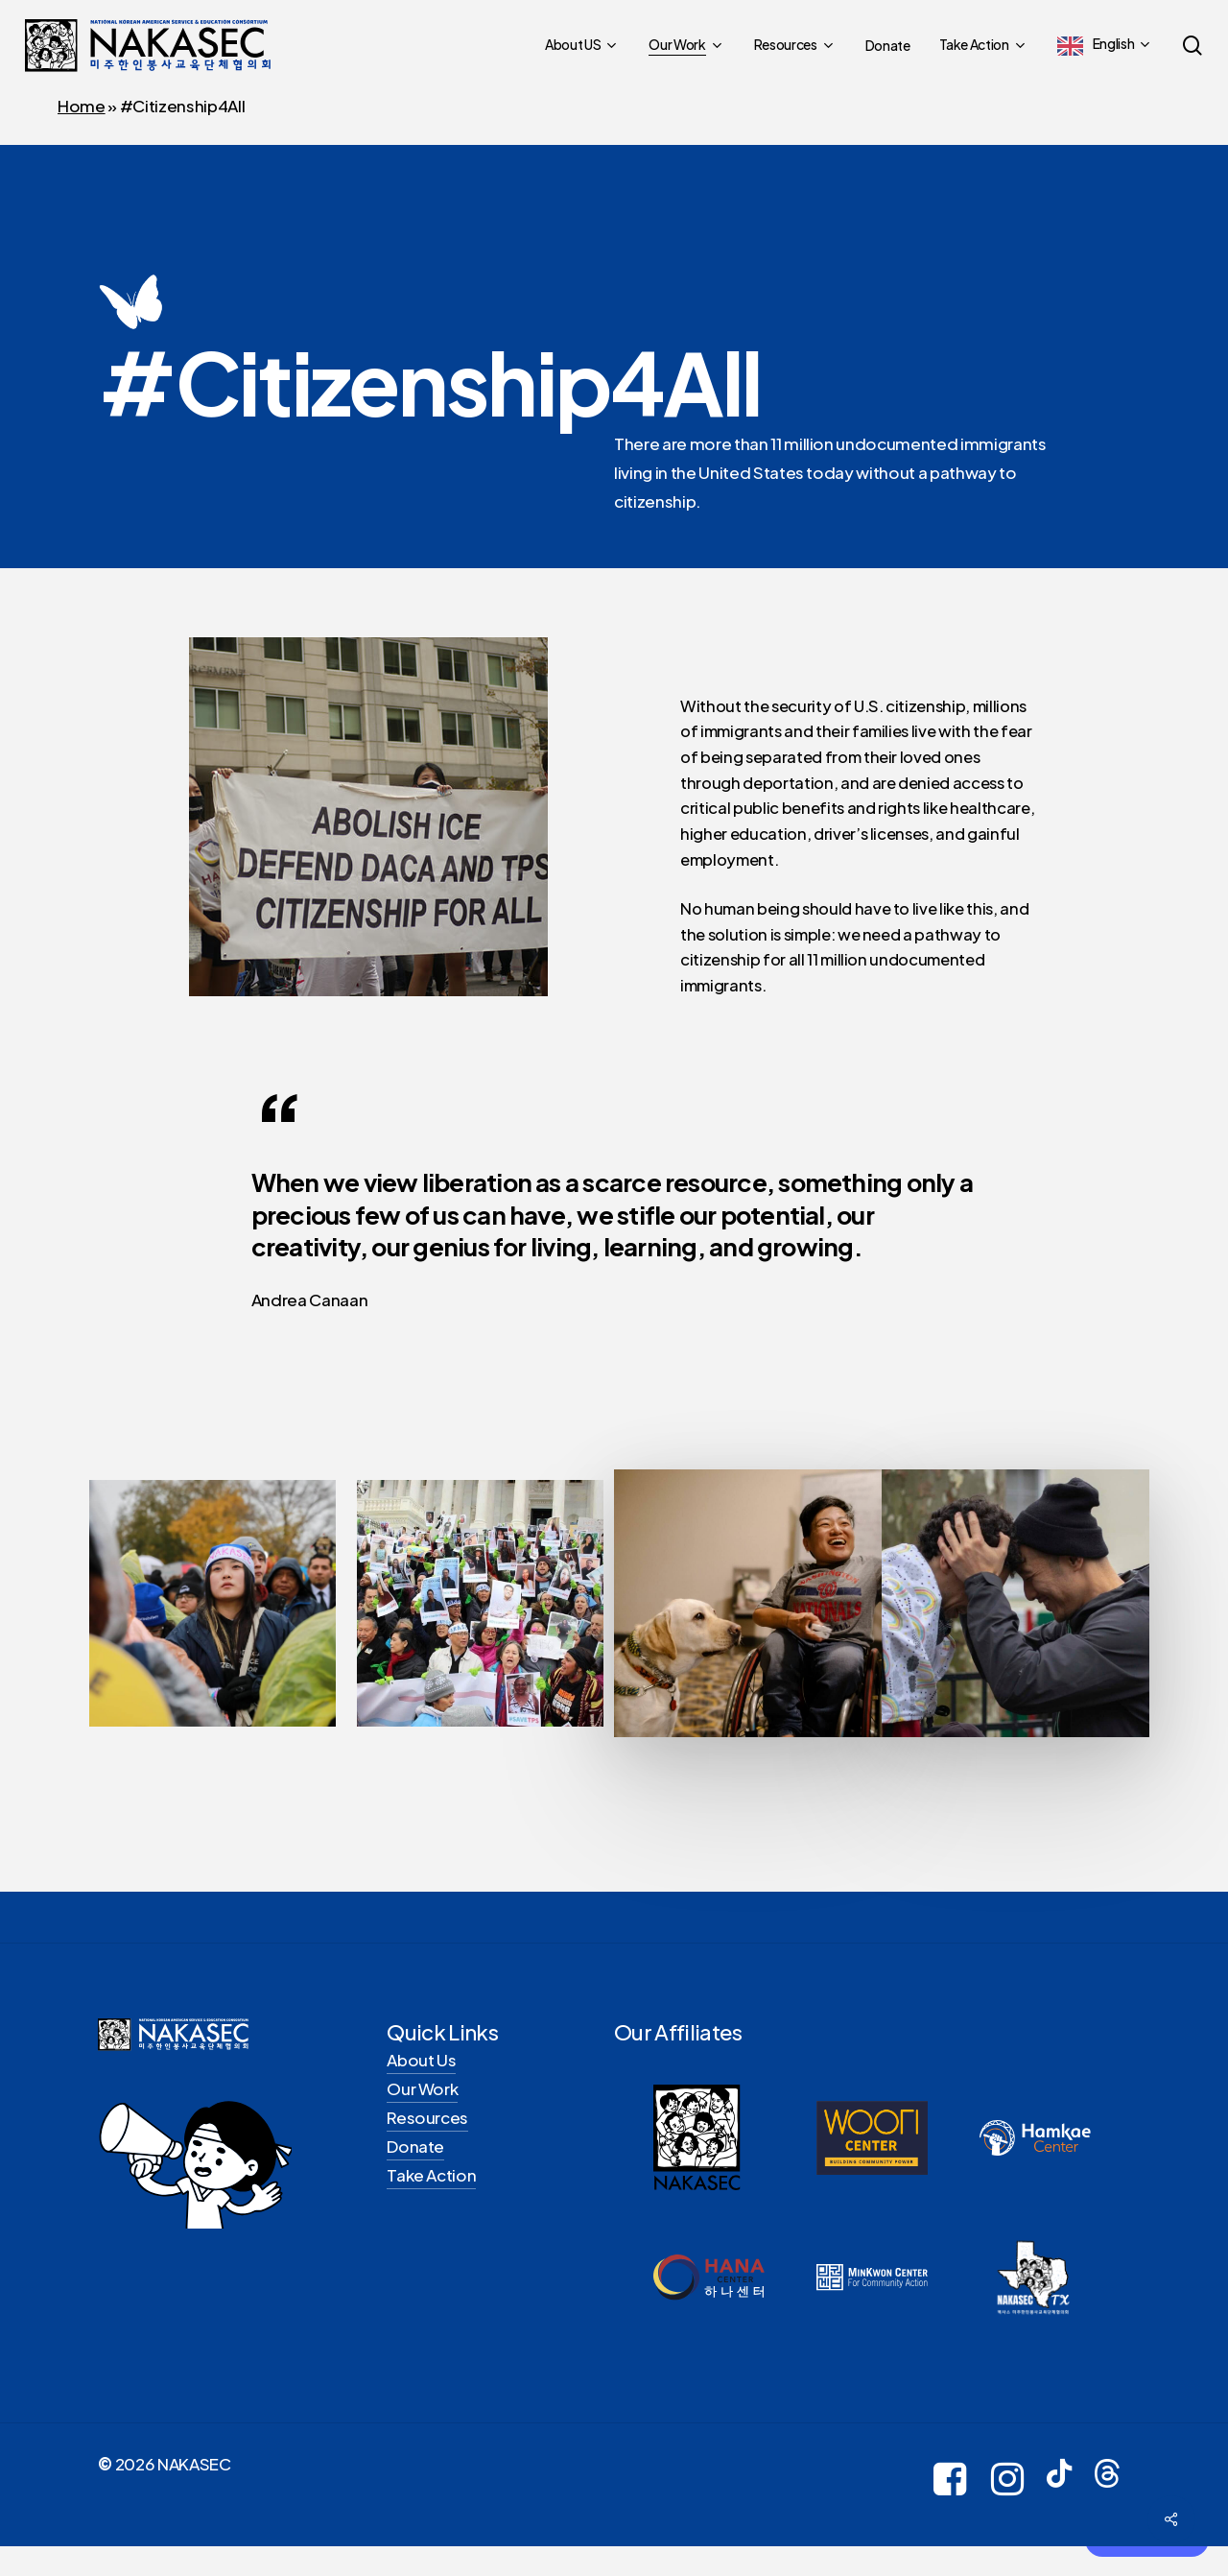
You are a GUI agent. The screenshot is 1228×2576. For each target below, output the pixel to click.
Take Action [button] (431, 2183)
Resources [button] (427, 2125)
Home (82, 105)
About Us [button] (421, 2068)
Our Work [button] (422, 2097)
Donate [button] (415, 2154)
